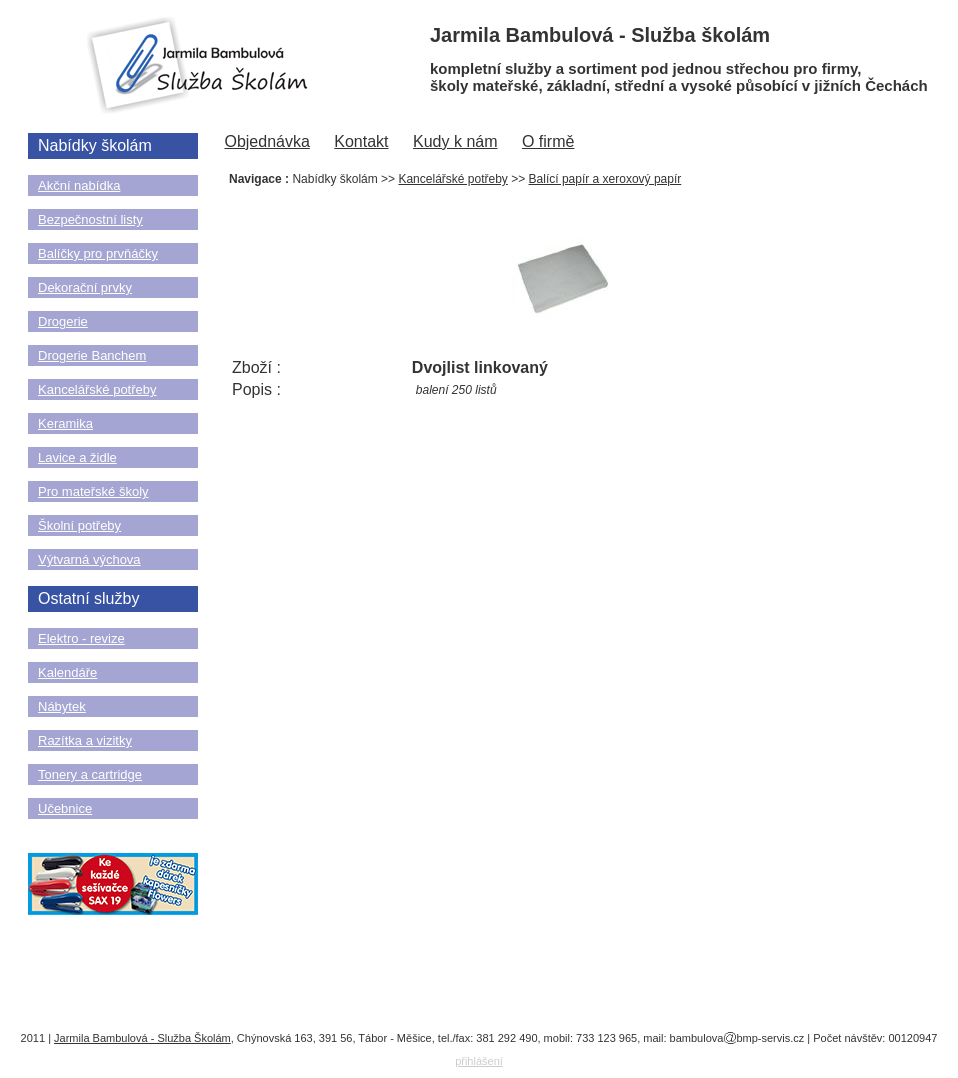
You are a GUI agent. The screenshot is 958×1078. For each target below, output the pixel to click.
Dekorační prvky (85, 287)
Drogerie (63, 321)
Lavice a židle (77, 457)
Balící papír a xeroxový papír (605, 179)
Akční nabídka (79, 185)
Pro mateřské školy (93, 491)
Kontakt (361, 141)
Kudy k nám (455, 141)
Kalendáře (67, 672)
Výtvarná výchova (89, 559)
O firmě (548, 141)
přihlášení (479, 1061)
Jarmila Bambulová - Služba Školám (142, 1038)
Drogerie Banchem (92, 355)
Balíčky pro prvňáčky (98, 253)
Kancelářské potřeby (97, 389)
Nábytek (62, 706)
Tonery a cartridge (90, 774)
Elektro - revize (81, 638)
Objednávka (266, 141)
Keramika (65, 423)
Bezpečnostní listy (90, 219)
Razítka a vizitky (85, 740)
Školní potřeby (79, 525)
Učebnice (65, 808)
